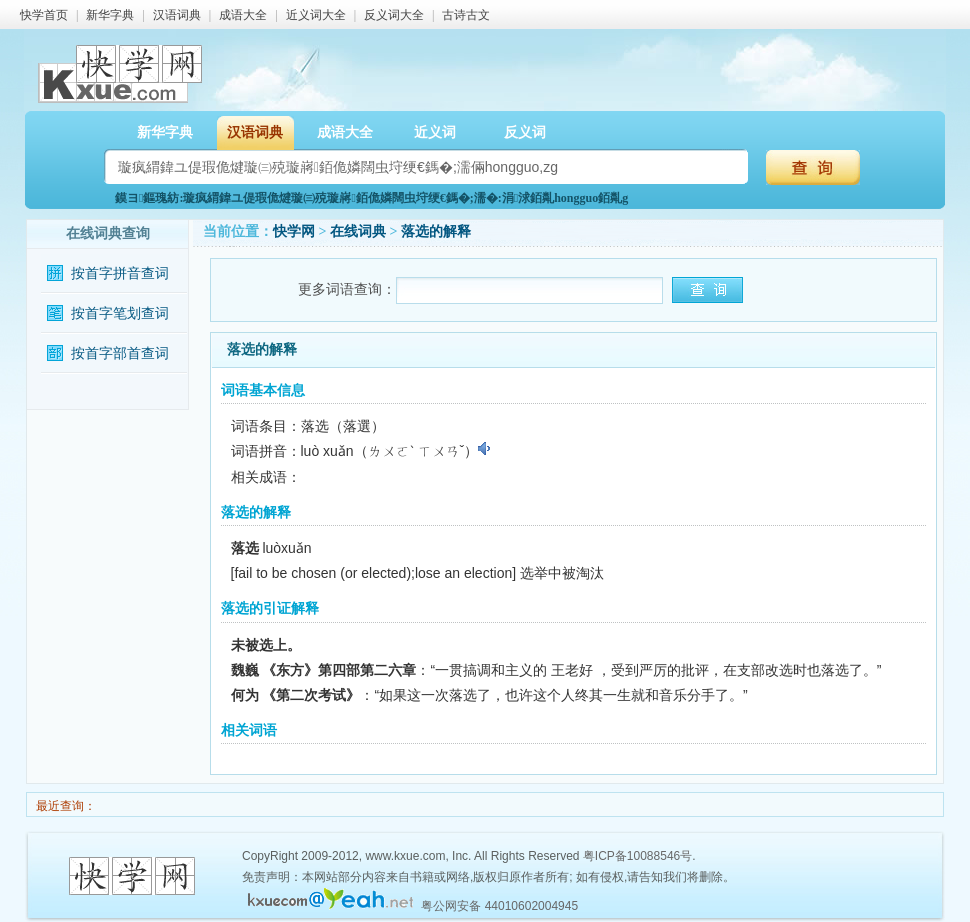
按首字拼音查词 (120, 273)
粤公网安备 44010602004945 (499, 906)
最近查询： (64, 806)
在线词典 (358, 231)
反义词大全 (394, 15)
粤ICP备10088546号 (637, 856)
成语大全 (243, 15)
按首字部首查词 (120, 353)
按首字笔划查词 (120, 313)
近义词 (435, 132)
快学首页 (44, 15)
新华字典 (110, 15)
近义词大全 (316, 15)
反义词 (525, 132)
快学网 (294, 231)
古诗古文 (466, 15)
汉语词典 (177, 15)
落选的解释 (436, 231)
